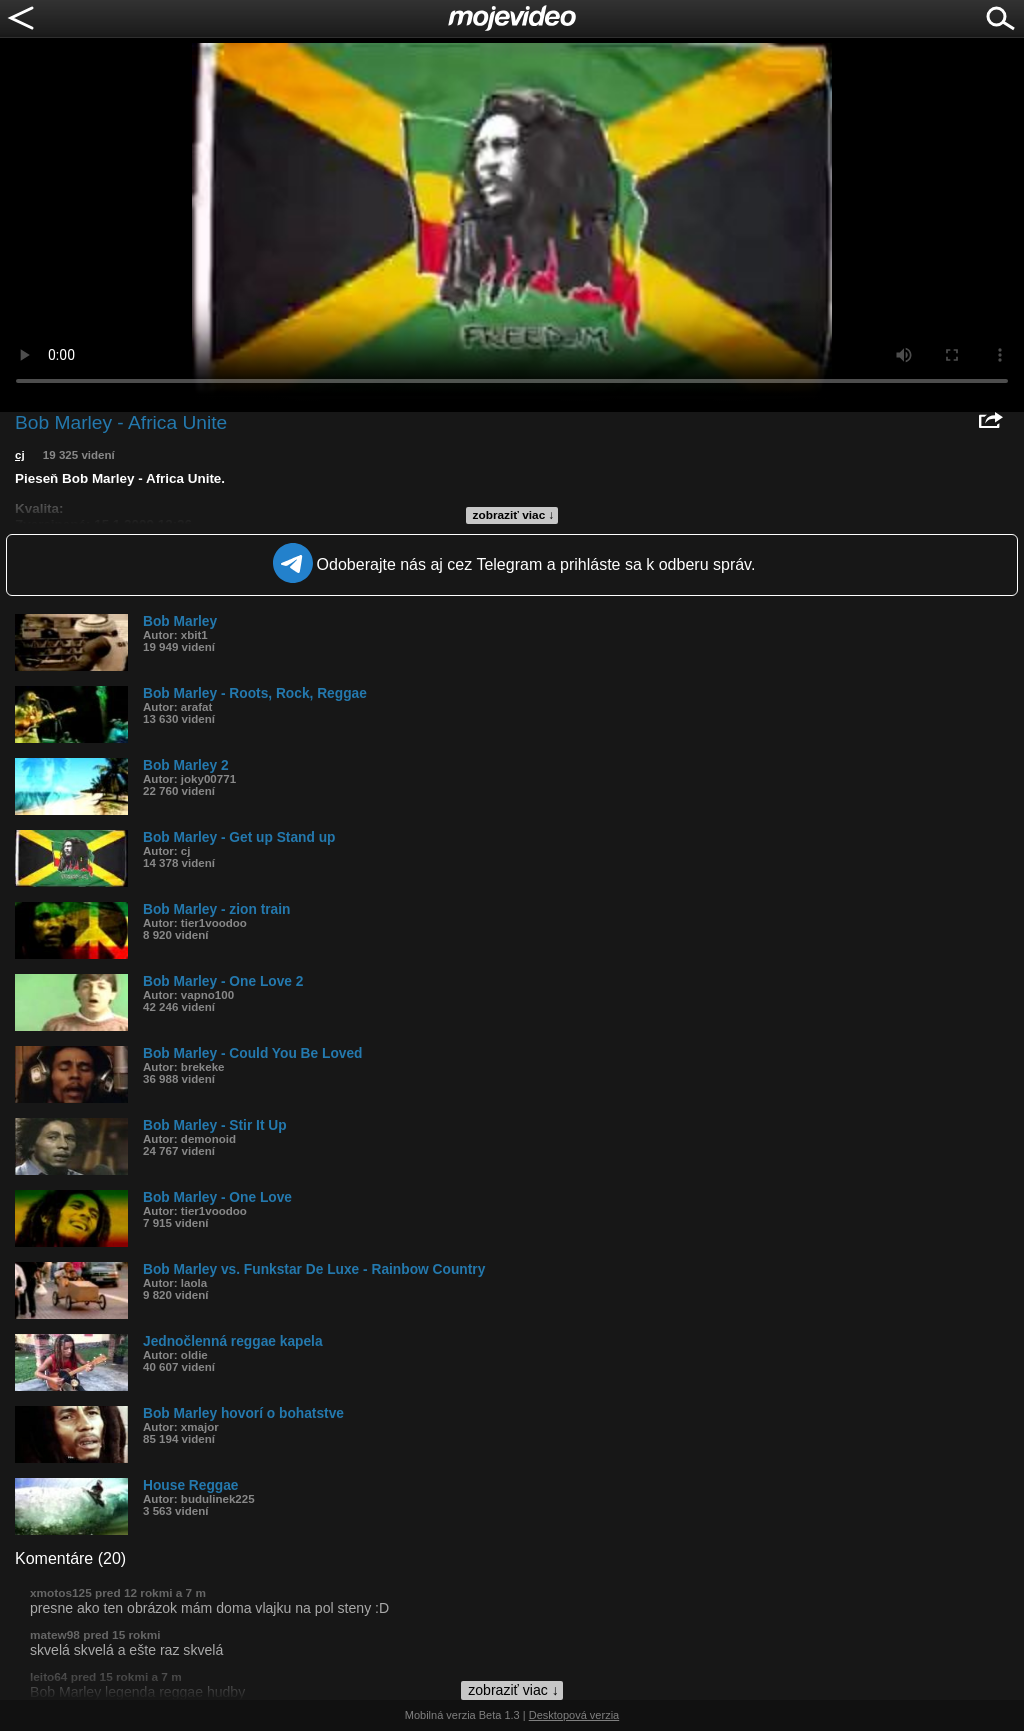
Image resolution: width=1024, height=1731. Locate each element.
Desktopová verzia (574, 1715)
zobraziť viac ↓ (514, 515)
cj (20, 455)
